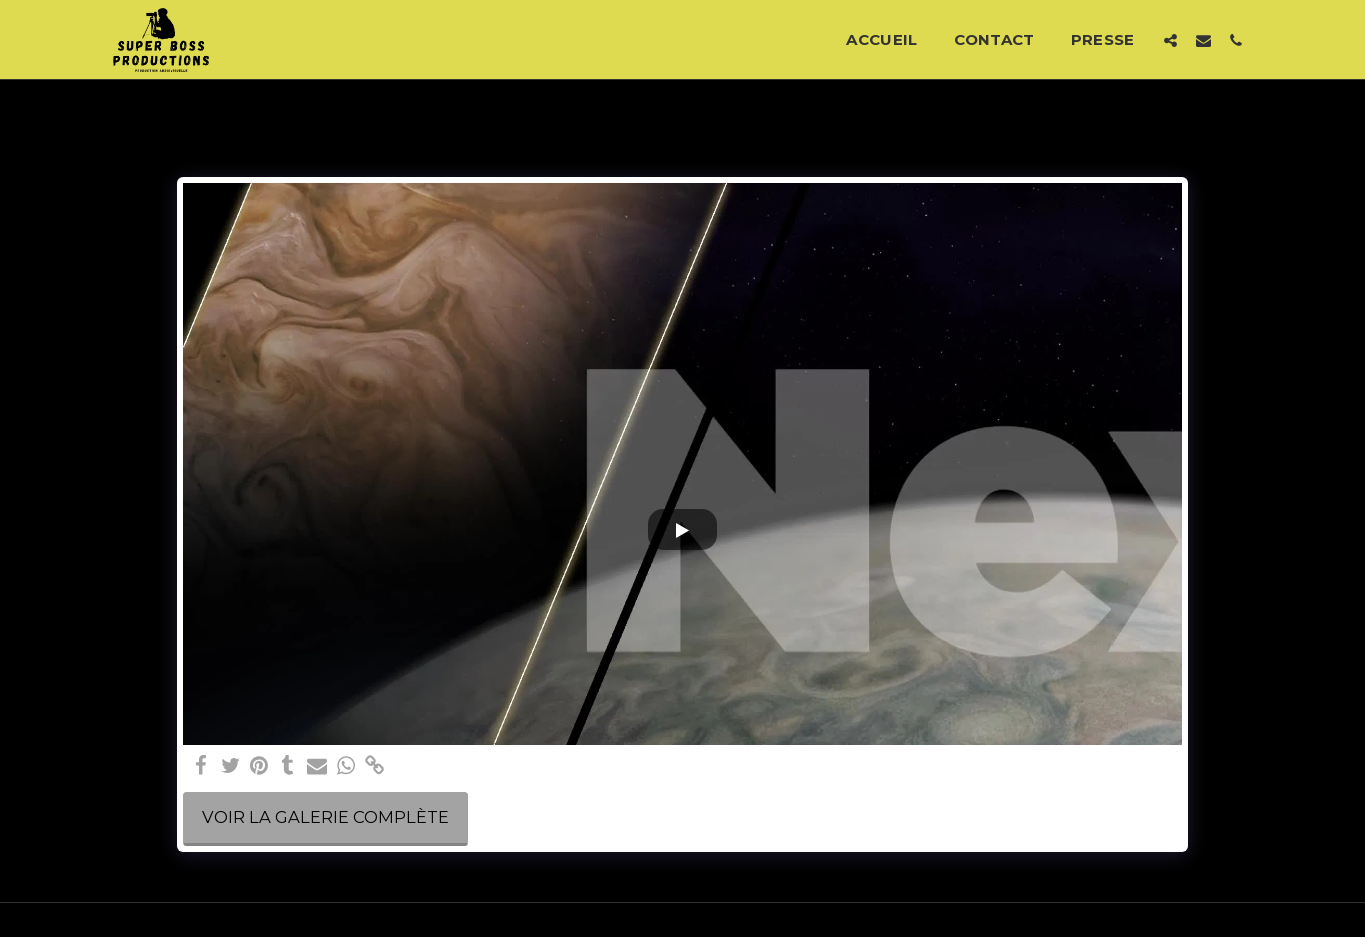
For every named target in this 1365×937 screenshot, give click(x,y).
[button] (1170, 40)
